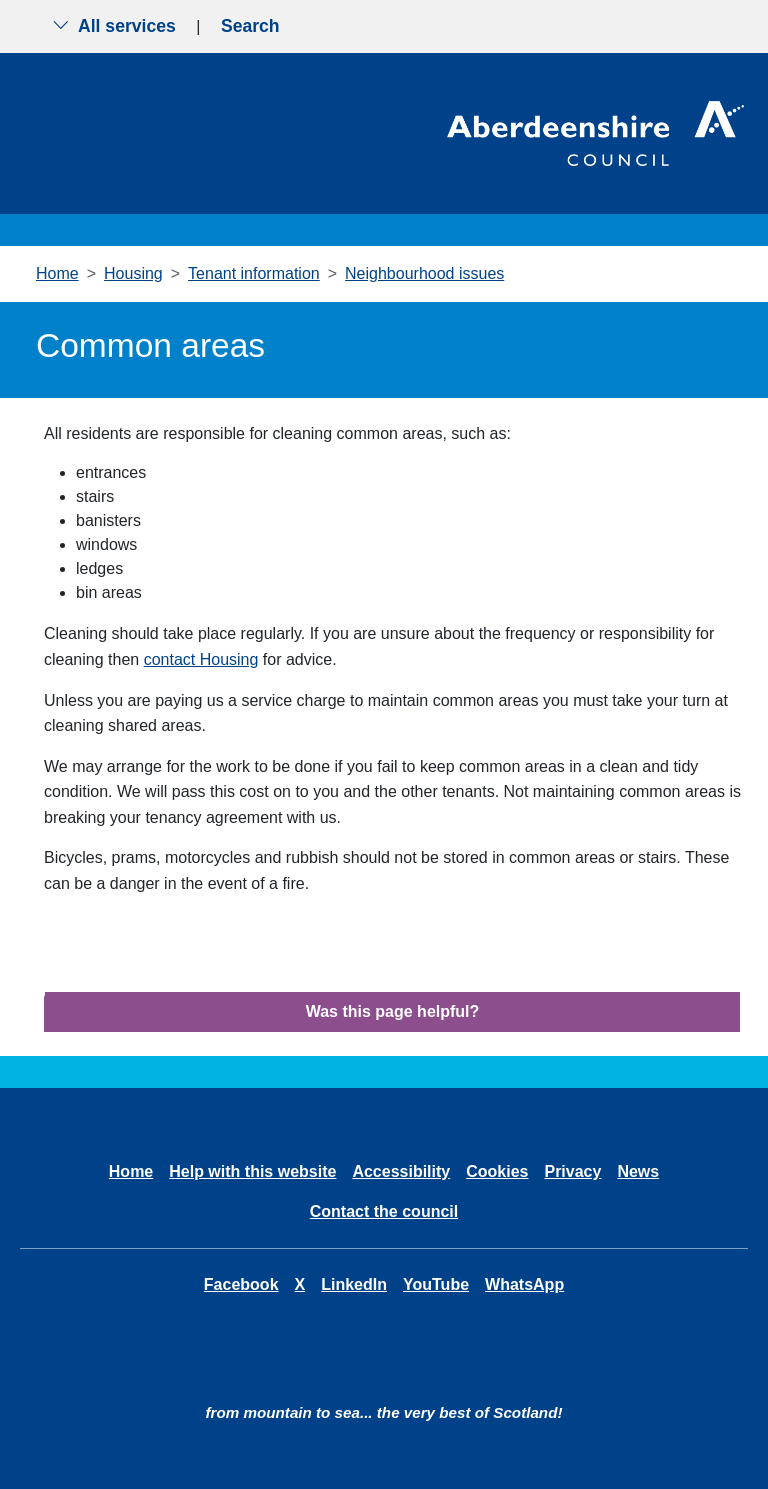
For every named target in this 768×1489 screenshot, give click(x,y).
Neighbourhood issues (424, 273)
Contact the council (384, 1211)
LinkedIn (354, 1284)
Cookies (497, 1171)
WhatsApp (524, 1284)
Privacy (572, 1171)
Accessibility (401, 1171)
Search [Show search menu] (250, 26)
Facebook (241, 1284)
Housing (133, 273)
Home (57, 273)
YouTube (436, 1284)
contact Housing (201, 659)
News (638, 1171)
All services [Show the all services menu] (114, 26)
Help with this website (252, 1171)
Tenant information (254, 273)
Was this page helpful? (393, 1011)
